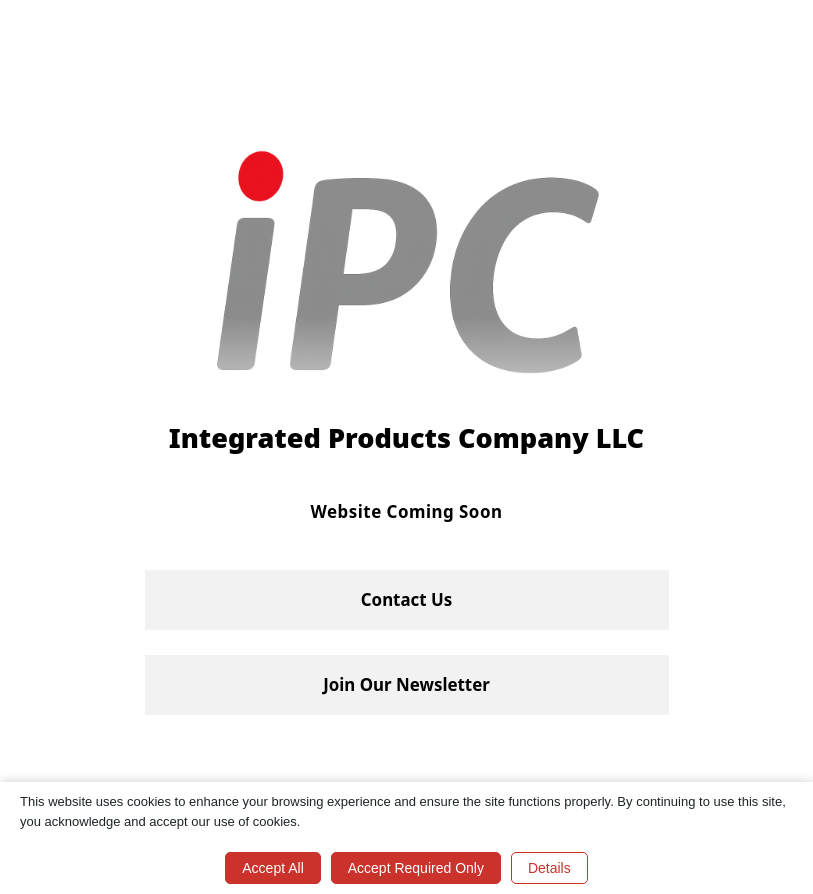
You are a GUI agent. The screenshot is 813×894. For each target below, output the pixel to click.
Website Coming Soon (407, 511)
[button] (407, 600)
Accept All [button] (272, 868)
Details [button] (549, 868)
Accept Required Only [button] (416, 868)
